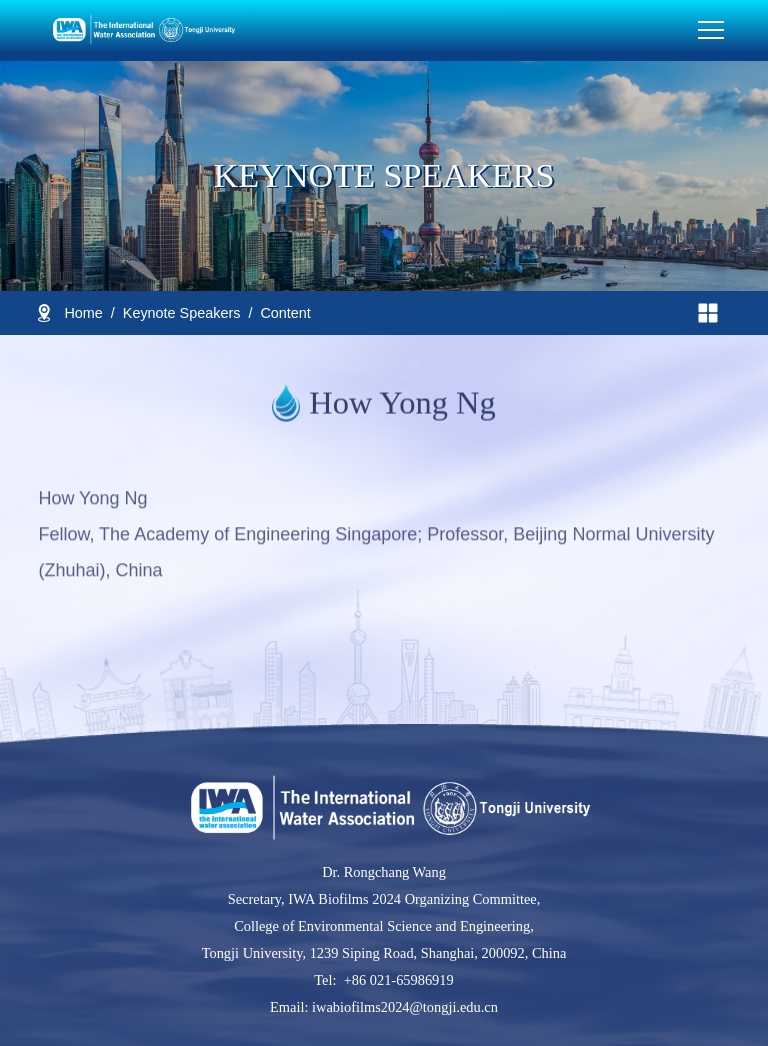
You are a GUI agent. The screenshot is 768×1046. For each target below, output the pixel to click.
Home (83, 313)
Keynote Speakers (182, 313)
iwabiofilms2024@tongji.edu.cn (403, 1007)
